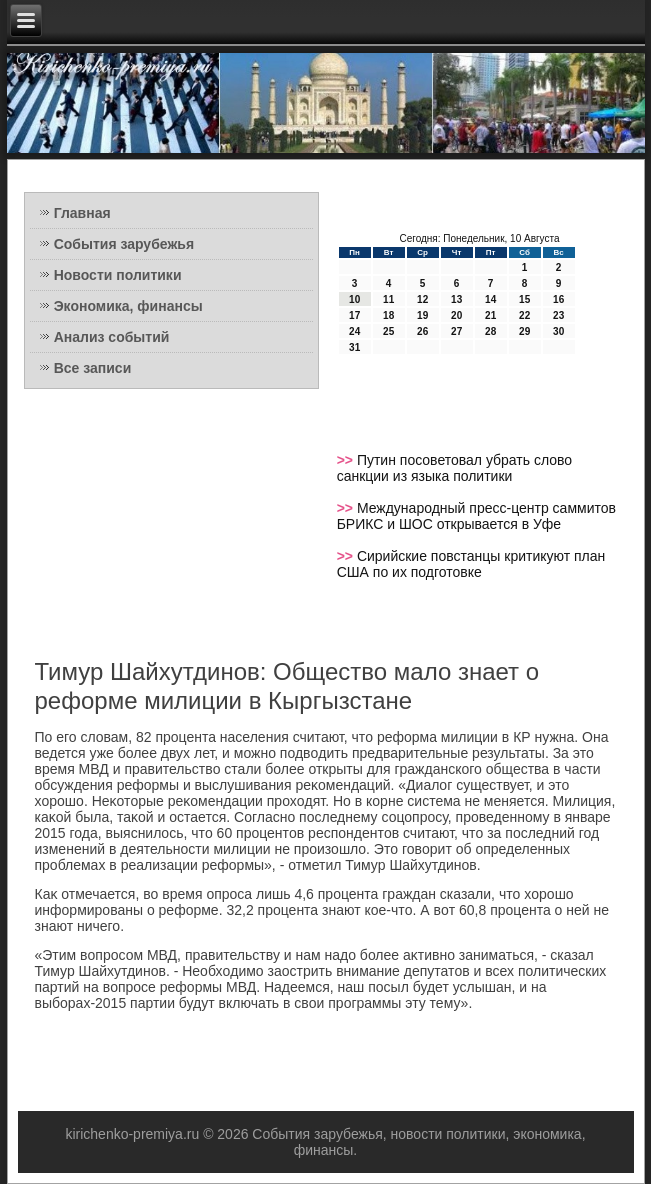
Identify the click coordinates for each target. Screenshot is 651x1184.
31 (354, 347)
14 (490, 299)
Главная (82, 213)
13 (456, 299)
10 (354, 299)
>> (347, 460)
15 (524, 299)
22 (524, 315)
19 (422, 315)
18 (388, 315)
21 (490, 315)
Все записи (93, 368)
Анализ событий (112, 337)
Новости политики (118, 275)
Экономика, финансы (128, 306)
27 (456, 331)
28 (490, 331)
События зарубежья (124, 244)
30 (558, 331)
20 (456, 315)
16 (558, 299)
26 (422, 331)
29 (524, 331)
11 (388, 299)
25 (388, 331)
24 (354, 331)
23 (558, 315)
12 (422, 299)
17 (354, 315)
